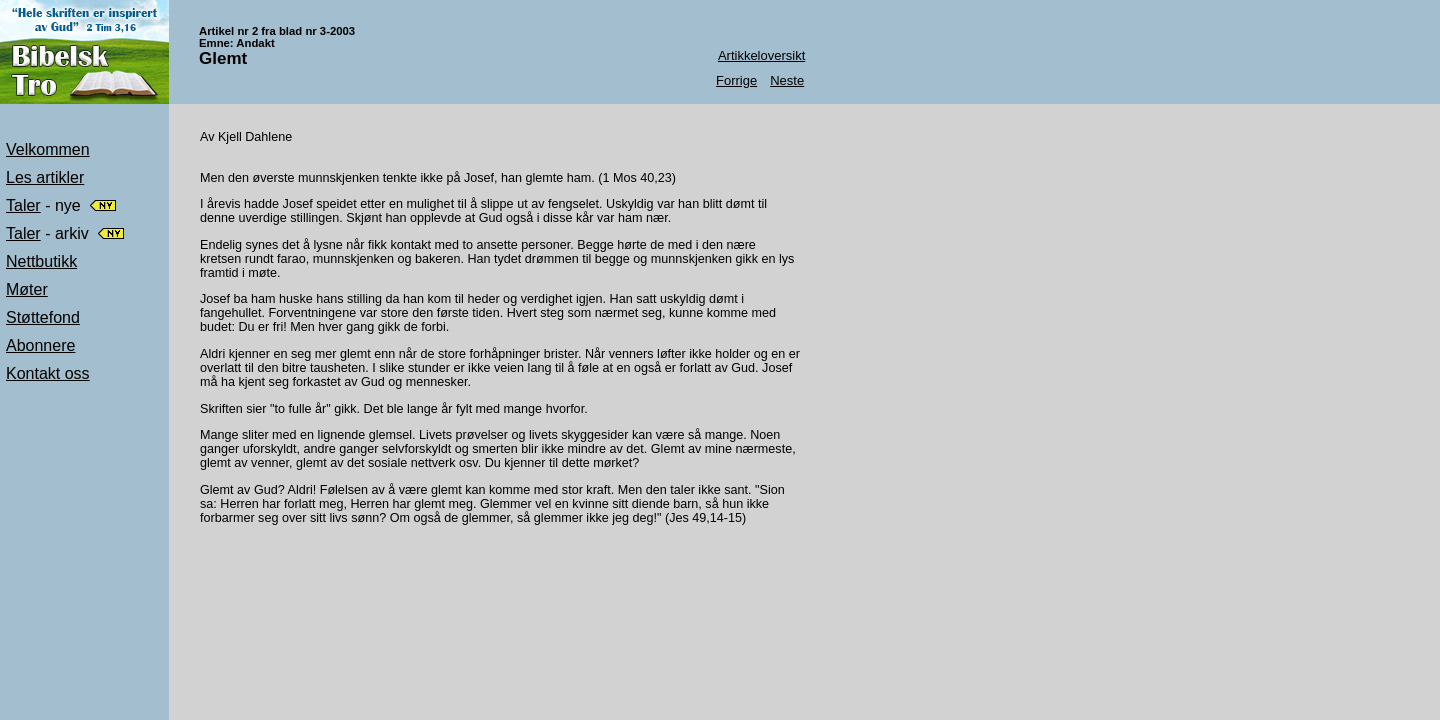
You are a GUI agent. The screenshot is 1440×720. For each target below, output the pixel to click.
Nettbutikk (41, 261)
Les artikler (45, 177)
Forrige (736, 80)
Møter (27, 289)
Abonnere (40, 345)
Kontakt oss (48, 373)
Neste (787, 80)
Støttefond (43, 317)
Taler (23, 205)
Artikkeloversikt (761, 55)
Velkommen (48, 149)
